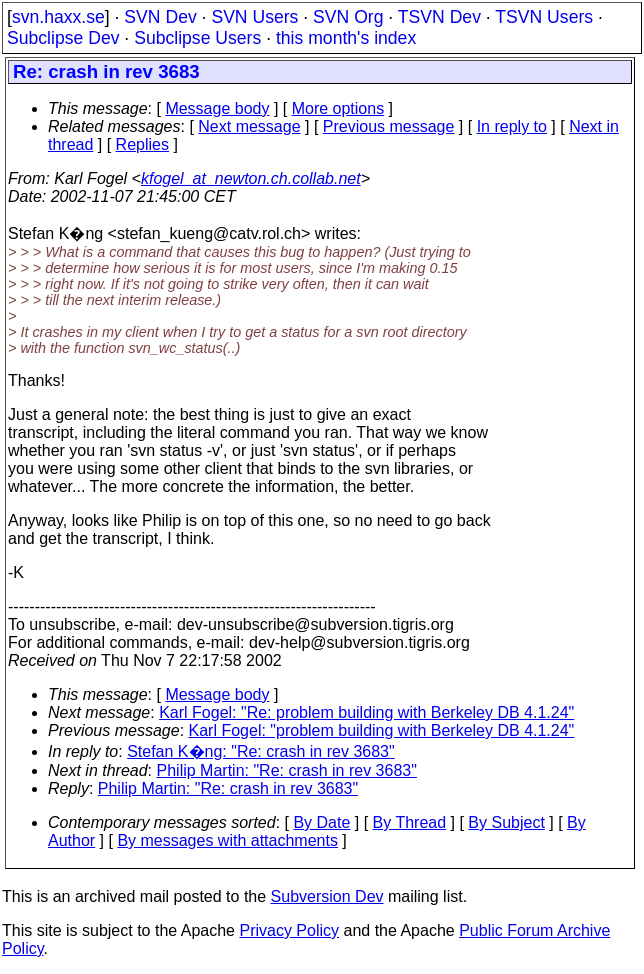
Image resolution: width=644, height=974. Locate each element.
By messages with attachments (227, 840)
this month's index (346, 38)
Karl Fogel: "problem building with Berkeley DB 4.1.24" (382, 730)
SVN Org (348, 17)
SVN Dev (160, 17)
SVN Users (254, 17)
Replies (142, 144)
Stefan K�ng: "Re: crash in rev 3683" (261, 751)
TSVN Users (544, 17)
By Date (321, 822)
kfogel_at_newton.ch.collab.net (251, 178)
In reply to (512, 126)
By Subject (506, 822)
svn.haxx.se (58, 17)
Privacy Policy (289, 930)
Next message (249, 126)
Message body (217, 108)
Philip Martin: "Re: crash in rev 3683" (287, 770)
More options (338, 108)
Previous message (389, 126)
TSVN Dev (439, 17)
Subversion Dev (327, 896)
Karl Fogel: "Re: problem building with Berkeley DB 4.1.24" (366, 712)
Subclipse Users (197, 38)
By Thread (410, 822)
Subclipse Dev (63, 38)
